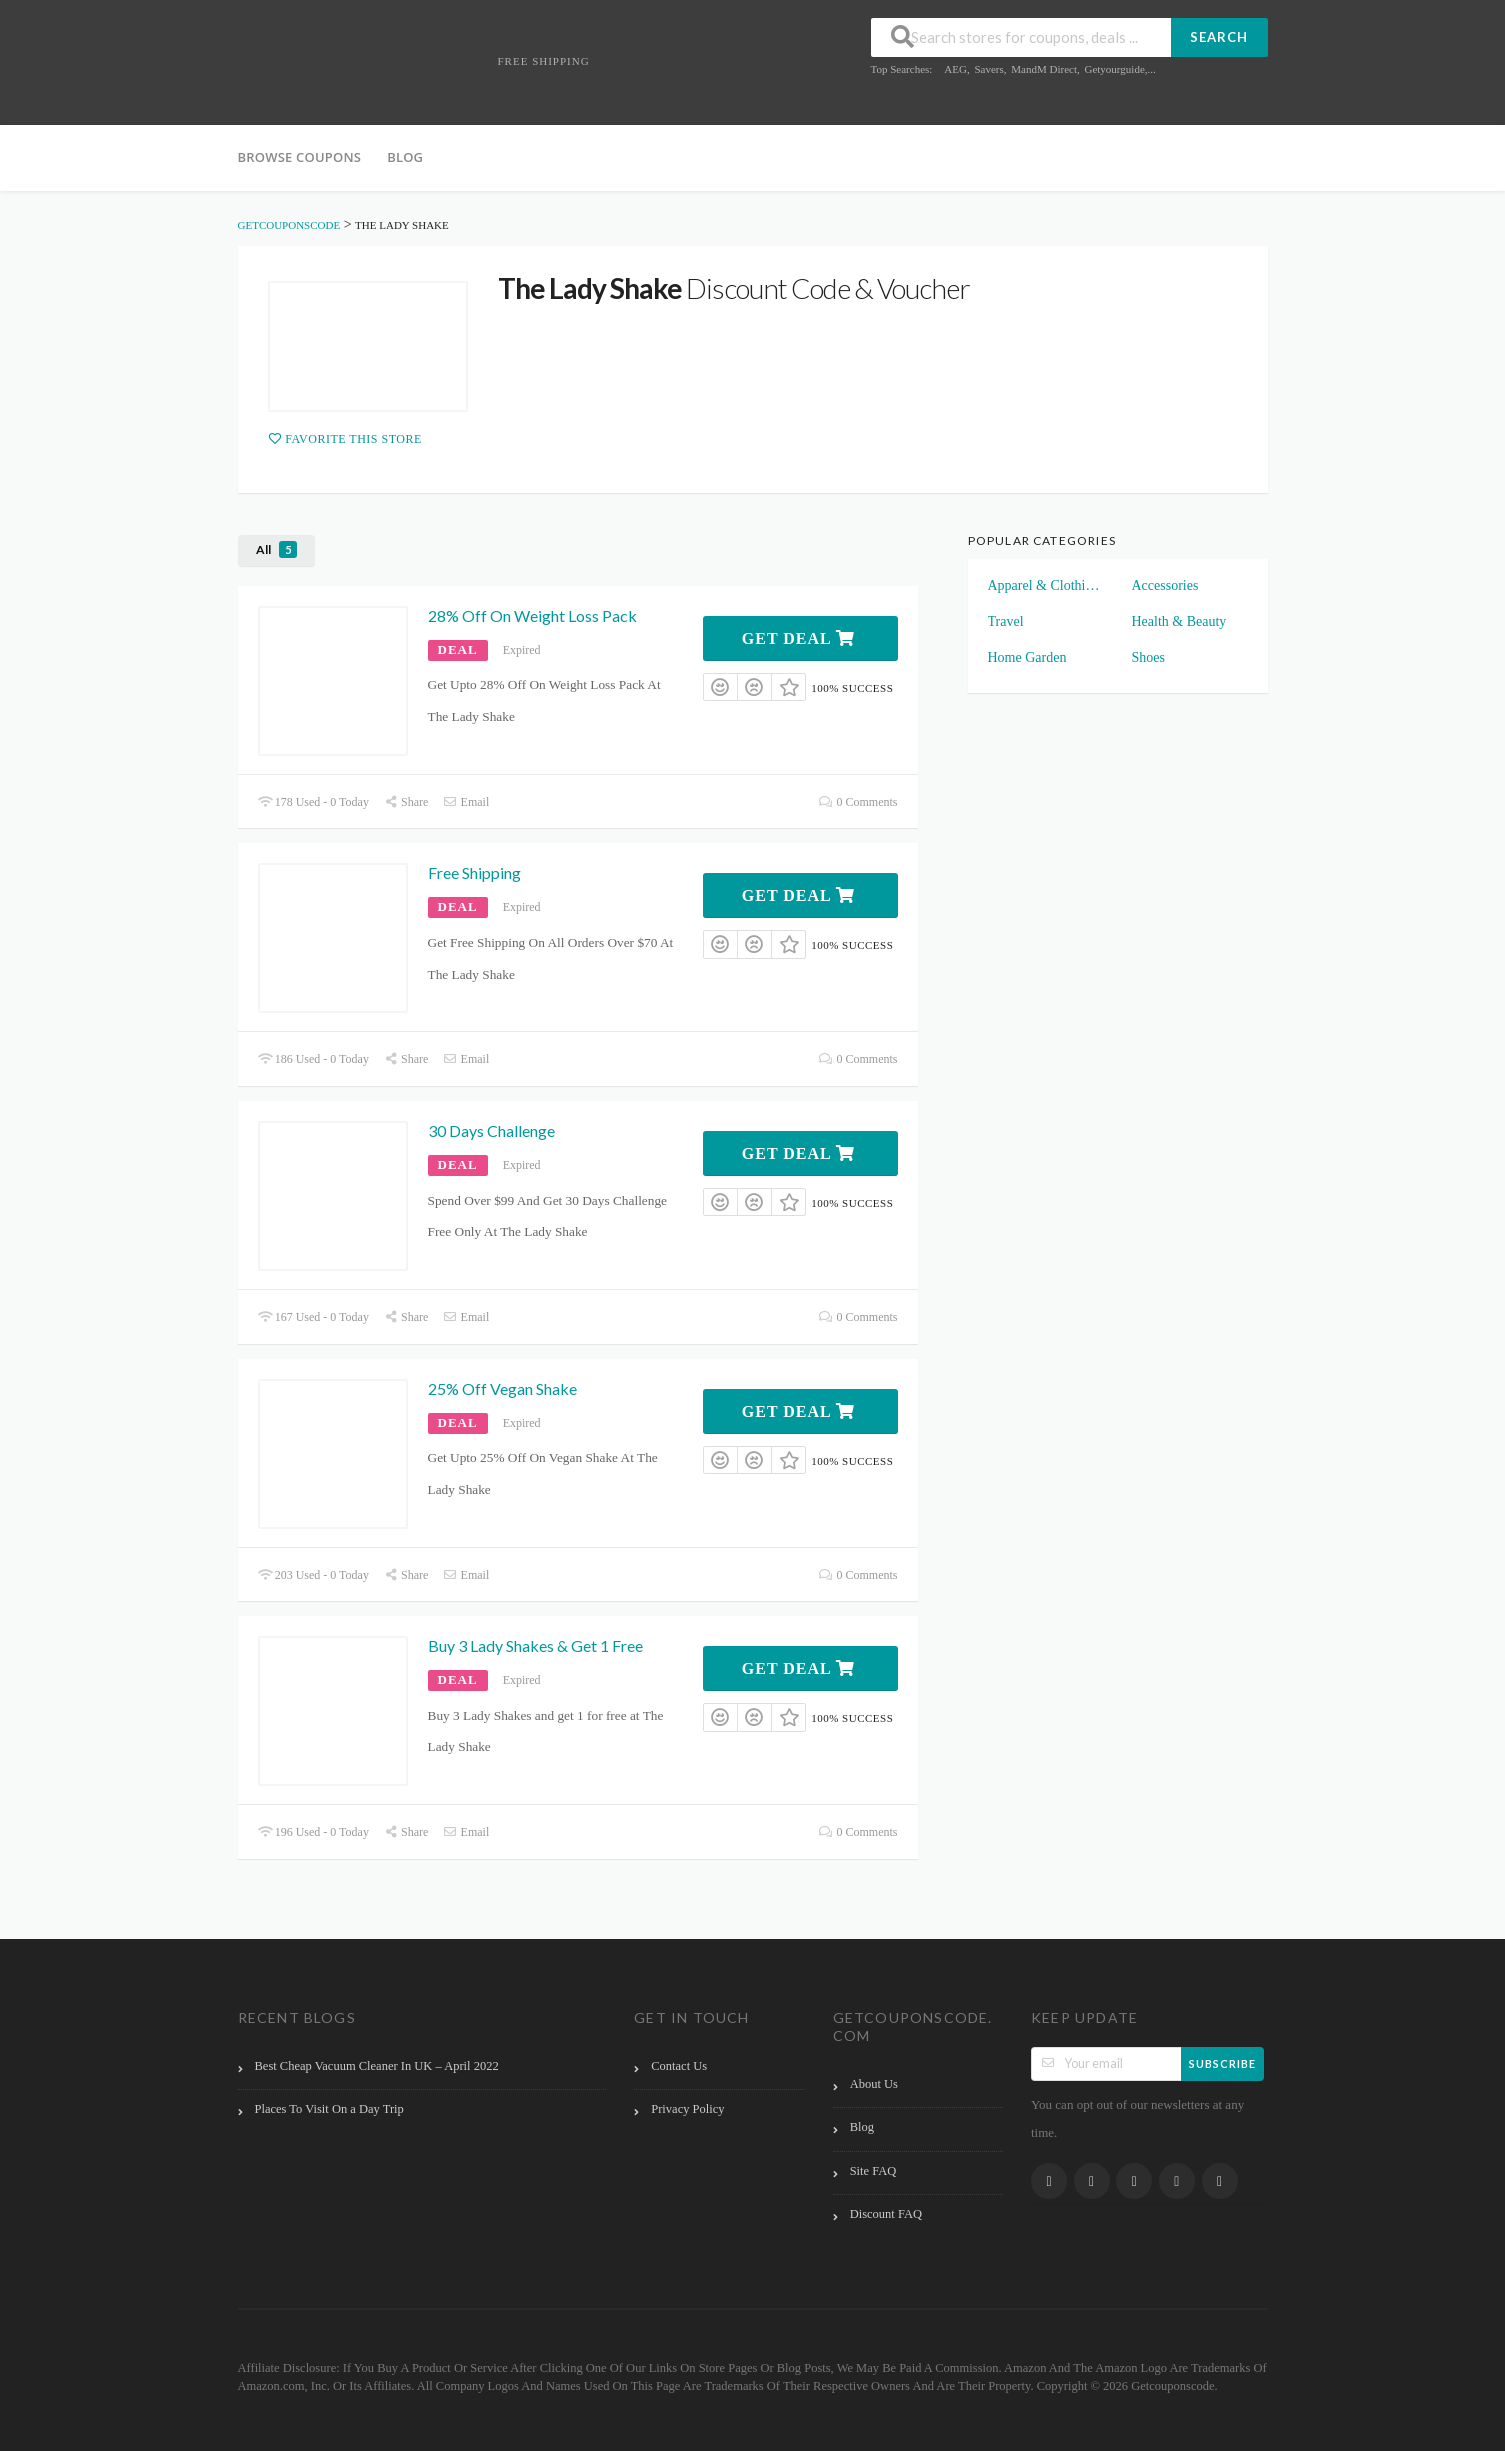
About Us (874, 2084)
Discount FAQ (886, 2214)
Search (1219, 37)
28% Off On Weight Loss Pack (532, 615)
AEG (955, 69)
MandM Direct (1044, 69)
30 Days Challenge (491, 1130)
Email (466, 802)
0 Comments (858, 802)
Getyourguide (1114, 69)
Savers (988, 69)
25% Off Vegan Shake (502, 1388)
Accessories (1165, 585)
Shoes (1148, 657)
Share (406, 802)
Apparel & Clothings (1046, 585)
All (276, 549)
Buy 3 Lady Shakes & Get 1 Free (535, 1645)
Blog (405, 157)
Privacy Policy (687, 2109)
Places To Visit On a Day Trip (329, 2109)
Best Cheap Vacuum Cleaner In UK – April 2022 (377, 2066)
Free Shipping (474, 872)
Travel (1006, 621)
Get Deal (798, 638)
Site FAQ (873, 2171)
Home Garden (1027, 657)
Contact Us (679, 2066)
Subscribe (1222, 2063)
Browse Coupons (300, 157)
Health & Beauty (1179, 621)
